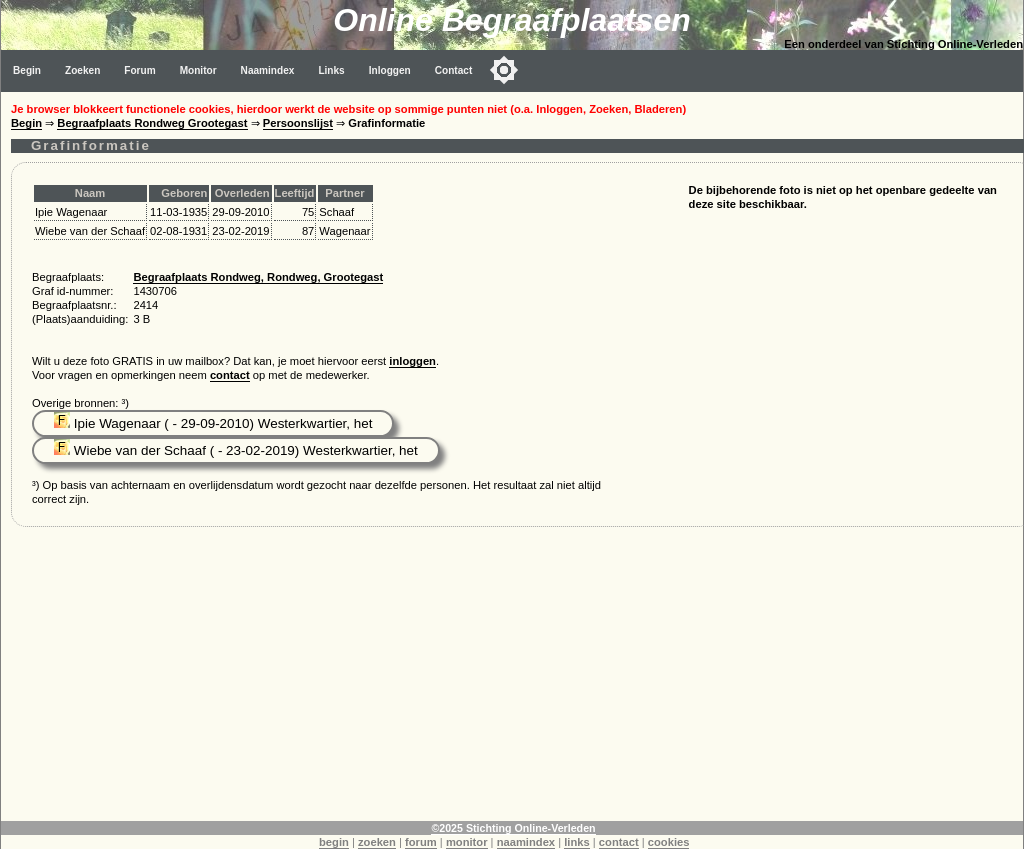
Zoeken (82, 70)
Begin (27, 70)
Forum (139, 70)
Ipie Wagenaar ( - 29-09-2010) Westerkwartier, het (213, 423)
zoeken (377, 842)
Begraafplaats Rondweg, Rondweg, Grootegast (258, 277)
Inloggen (390, 70)
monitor (467, 842)
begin (334, 842)
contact (230, 375)
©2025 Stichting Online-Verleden (513, 828)
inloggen (412, 361)
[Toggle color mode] (504, 70)
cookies (669, 842)
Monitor (198, 70)
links (577, 842)
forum (421, 842)
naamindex (526, 842)
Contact (454, 70)
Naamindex (268, 70)
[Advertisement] (512, 681)
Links (331, 70)
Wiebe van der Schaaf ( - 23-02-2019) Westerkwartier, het (236, 450)
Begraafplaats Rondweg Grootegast (152, 123)
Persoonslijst (298, 123)
